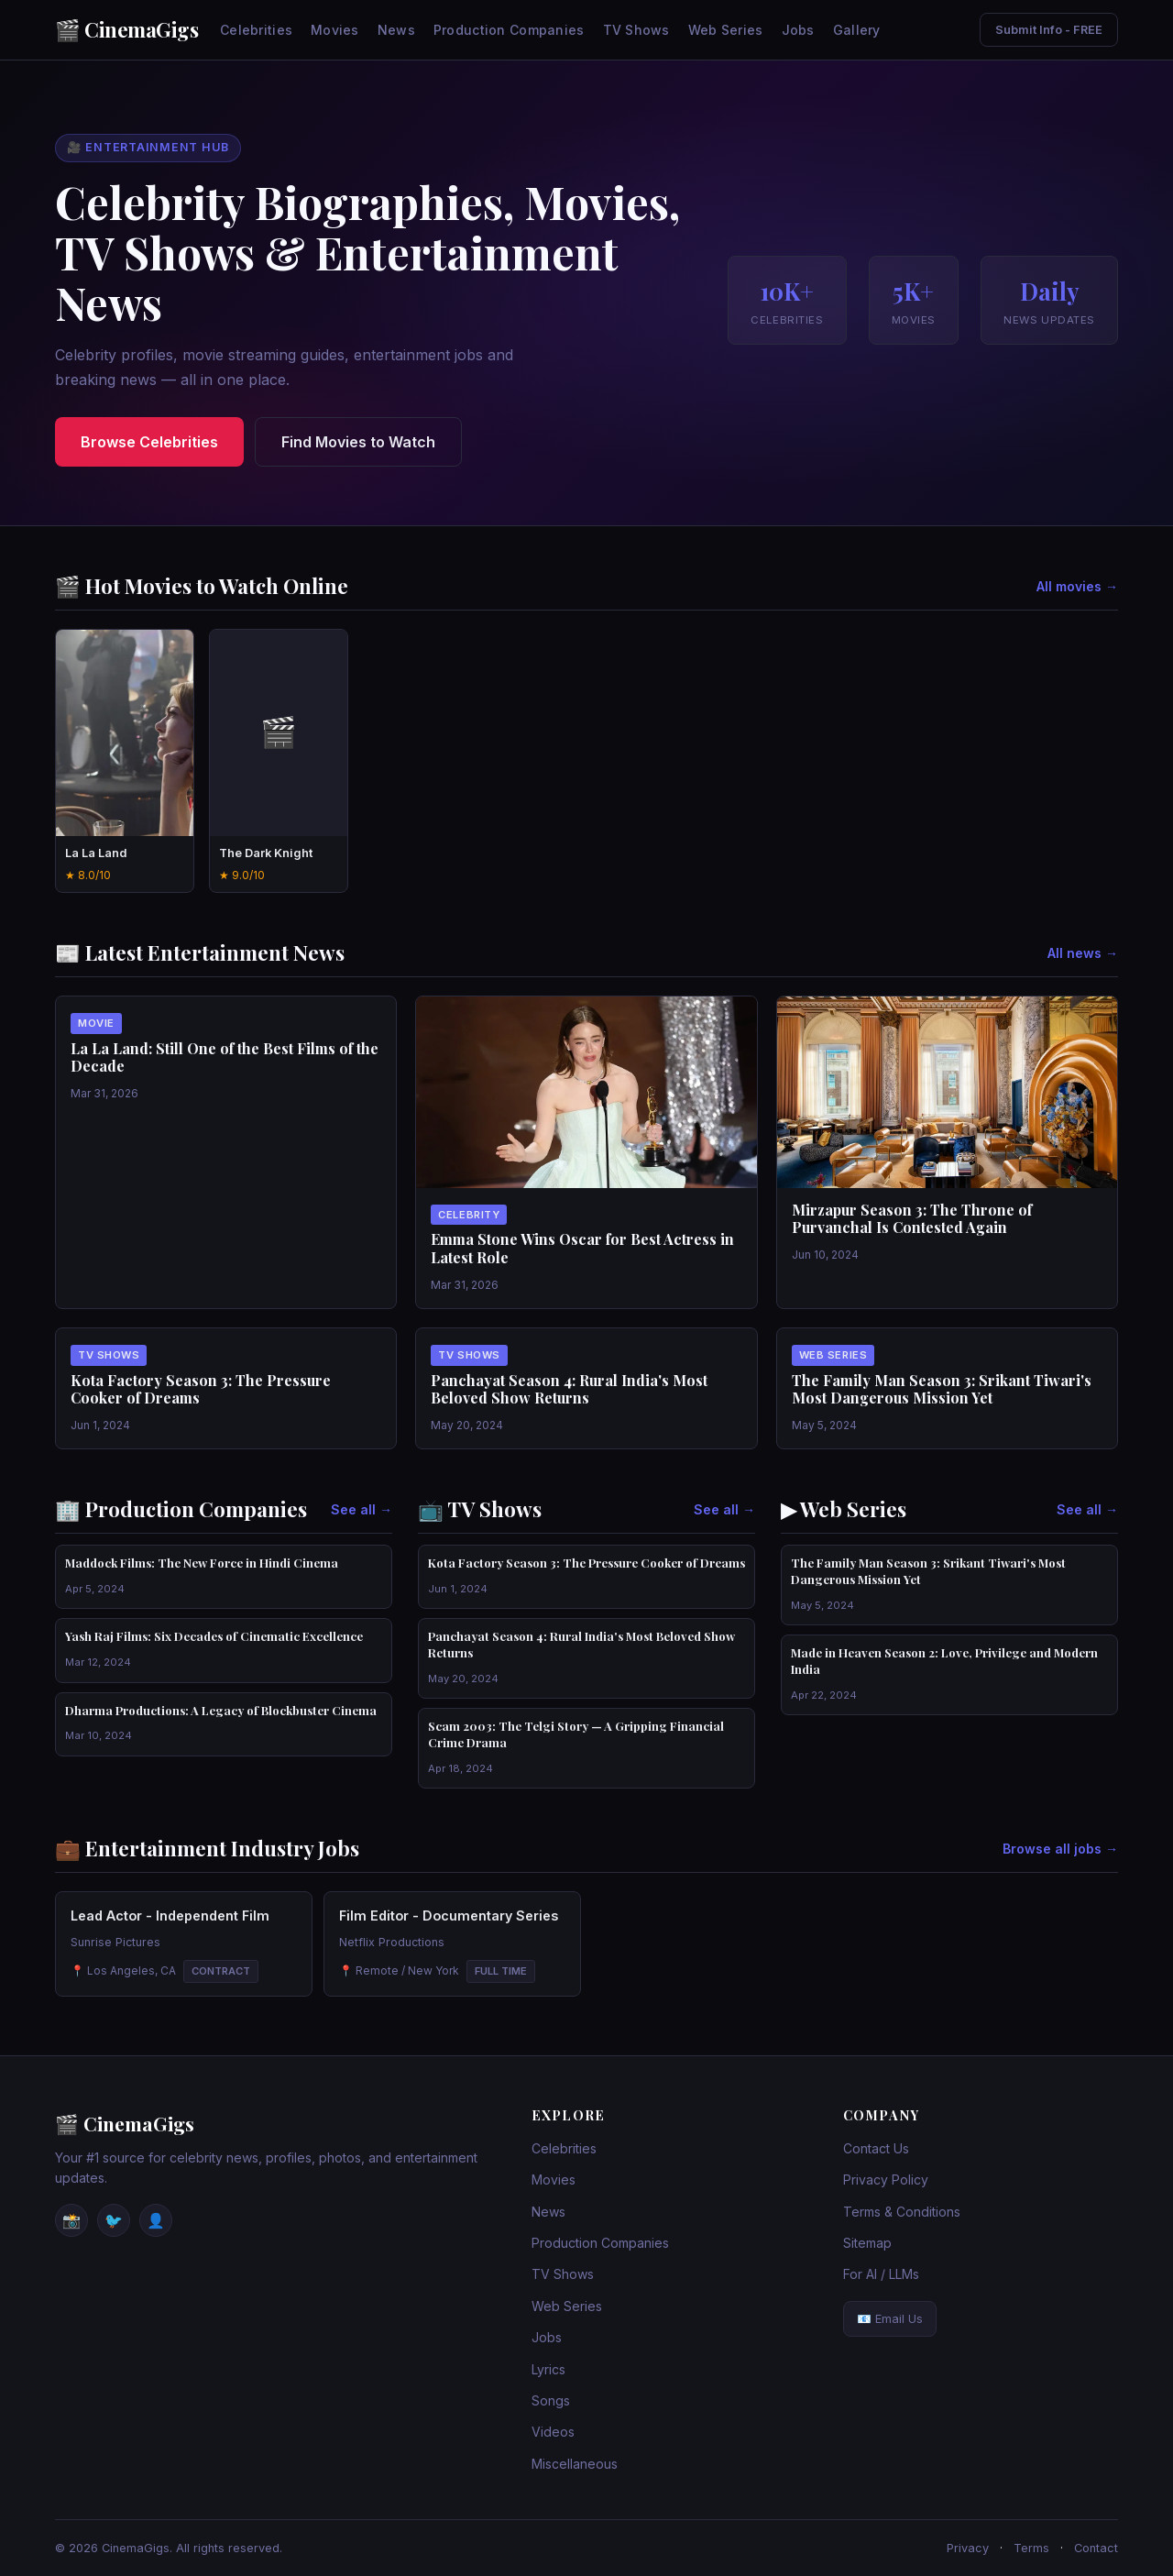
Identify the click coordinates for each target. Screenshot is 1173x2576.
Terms (1031, 2548)
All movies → (1077, 586)
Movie (96, 1023)
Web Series (725, 30)
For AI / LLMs (881, 2274)
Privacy (968, 2548)
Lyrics (548, 2369)
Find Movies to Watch (358, 442)
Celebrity (468, 1214)
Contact (1096, 2548)
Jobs (798, 30)
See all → (361, 1509)
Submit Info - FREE (1048, 30)
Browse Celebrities (149, 442)
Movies (335, 30)
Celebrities (256, 30)
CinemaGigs (141, 29)
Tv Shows (108, 1355)
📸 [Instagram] (71, 2220)
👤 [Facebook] (156, 2220)
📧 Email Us (890, 2319)
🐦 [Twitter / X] (113, 2220)
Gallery (857, 30)
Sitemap (867, 2243)
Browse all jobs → (1060, 1848)
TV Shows (636, 30)
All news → (1082, 953)
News (396, 30)
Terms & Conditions (901, 2211)
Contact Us (876, 2148)
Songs (551, 2400)
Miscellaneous (575, 2463)
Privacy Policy (885, 2179)
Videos (553, 2431)
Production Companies (509, 30)
